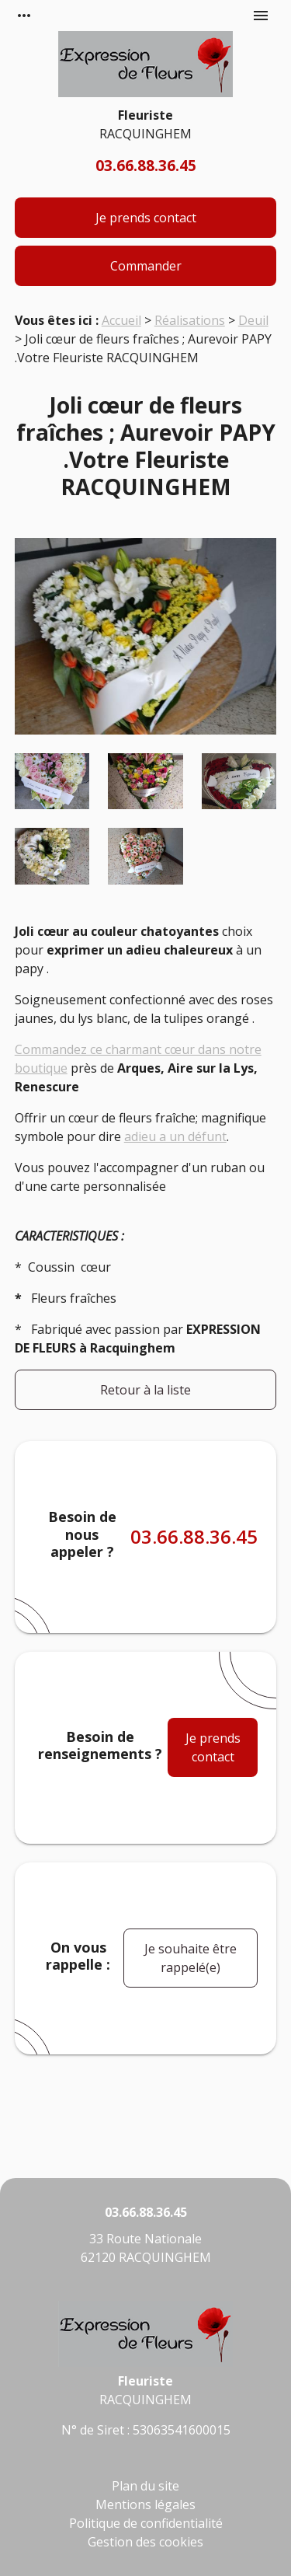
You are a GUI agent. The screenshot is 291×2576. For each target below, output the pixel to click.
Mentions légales (145, 2504)
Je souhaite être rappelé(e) (190, 1958)
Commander (146, 265)
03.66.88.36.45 (145, 165)
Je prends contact (145, 217)
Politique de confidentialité (146, 2523)
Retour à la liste (145, 1389)
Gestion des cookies (145, 2541)
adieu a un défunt (175, 1136)
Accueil (121, 320)
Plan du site (145, 2485)
